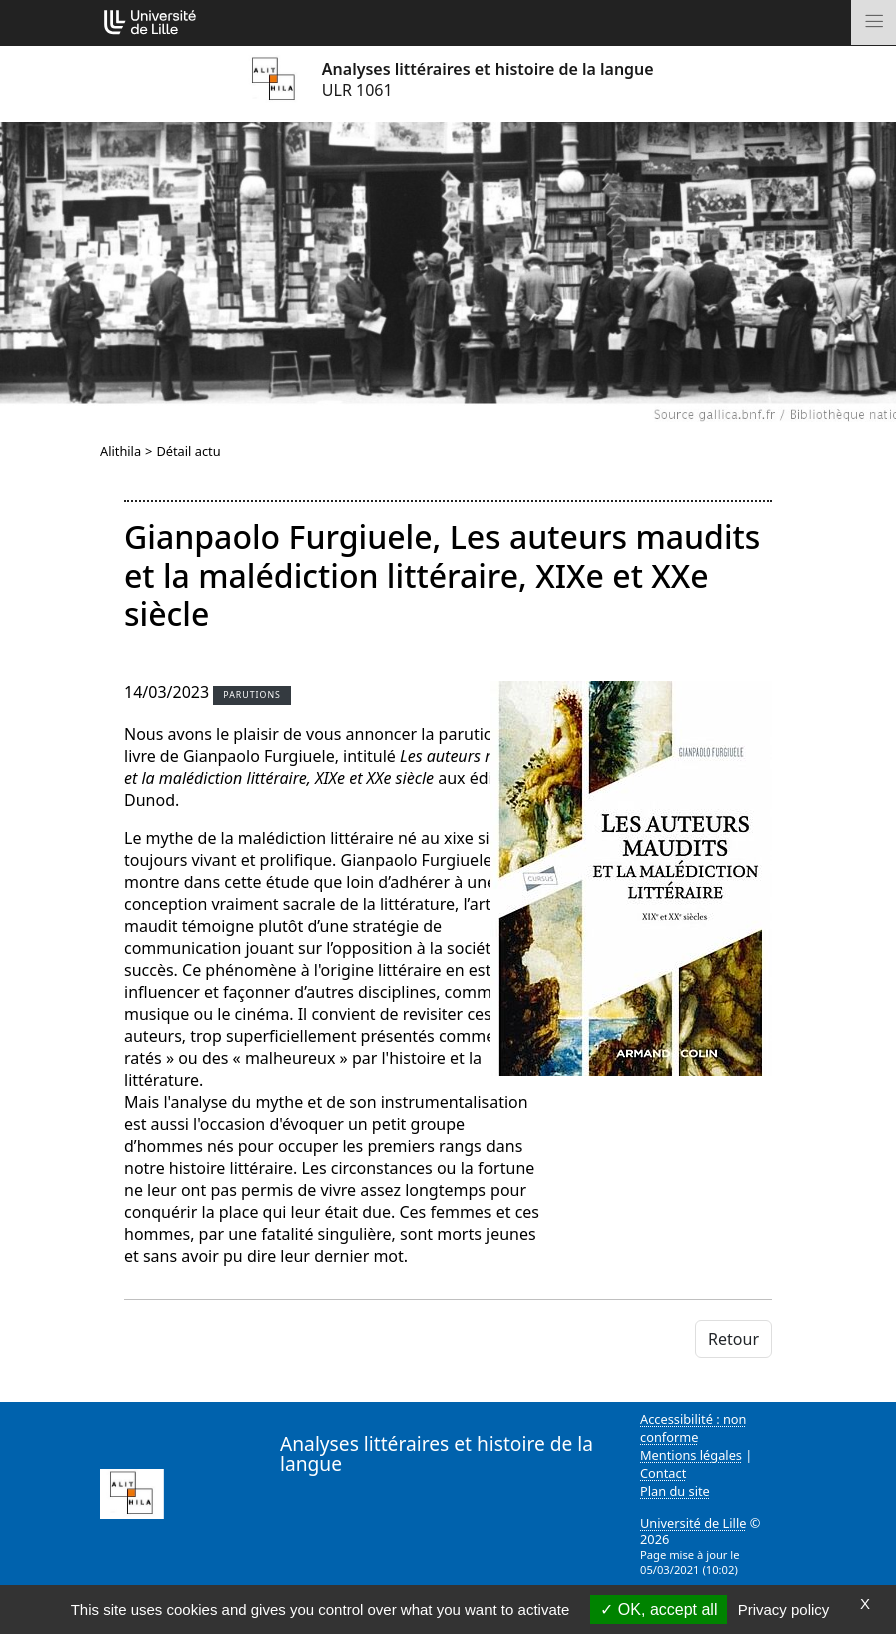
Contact (663, 1473)
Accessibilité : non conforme (693, 1428)
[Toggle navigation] (873, 22)
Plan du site (675, 1491)
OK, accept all (658, 1609)
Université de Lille (693, 1523)
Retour (733, 1339)
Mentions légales (691, 1455)
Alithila (120, 451)
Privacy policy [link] (784, 1609)
